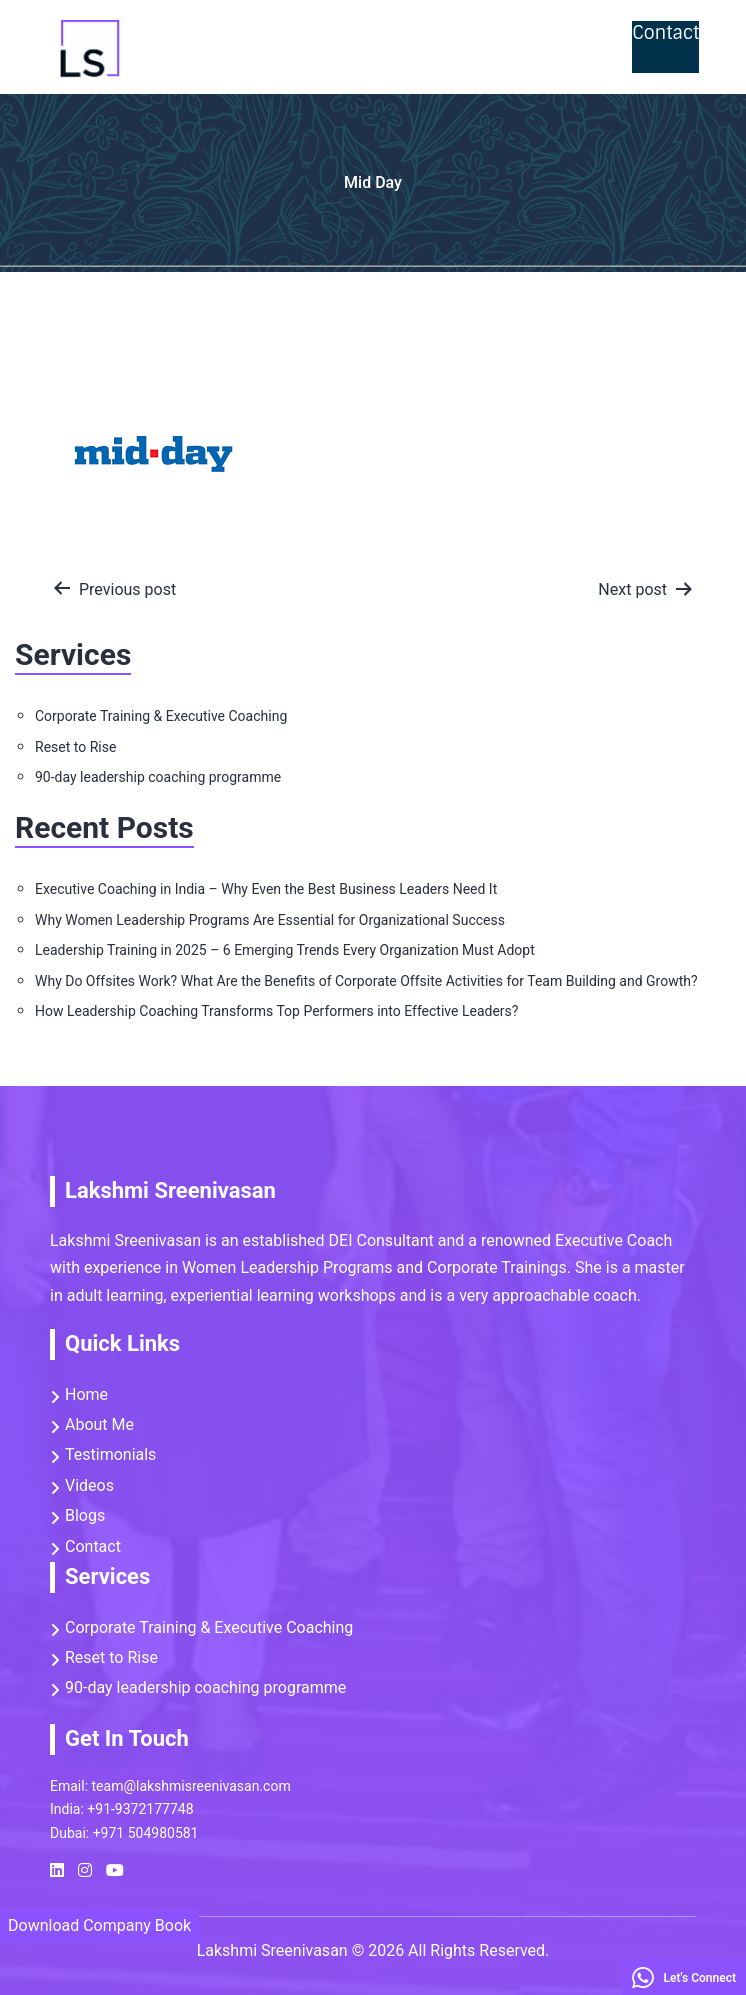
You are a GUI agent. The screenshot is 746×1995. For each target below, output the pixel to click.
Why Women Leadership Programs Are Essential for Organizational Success (270, 920)
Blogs (85, 1515)
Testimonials (110, 1454)
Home (171, 47)
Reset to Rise (279, 47)
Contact (665, 33)
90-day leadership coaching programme (158, 777)
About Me (99, 1424)
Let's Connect (684, 1977)
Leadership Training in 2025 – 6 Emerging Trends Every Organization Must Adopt (285, 950)
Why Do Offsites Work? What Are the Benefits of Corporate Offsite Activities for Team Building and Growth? (366, 981)
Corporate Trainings (448, 47)
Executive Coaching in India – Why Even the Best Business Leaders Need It (266, 889)
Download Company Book (99, 1925)
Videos (589, 47)
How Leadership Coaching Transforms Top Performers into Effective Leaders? (276, 1011)
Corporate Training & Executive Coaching (161, 716)
